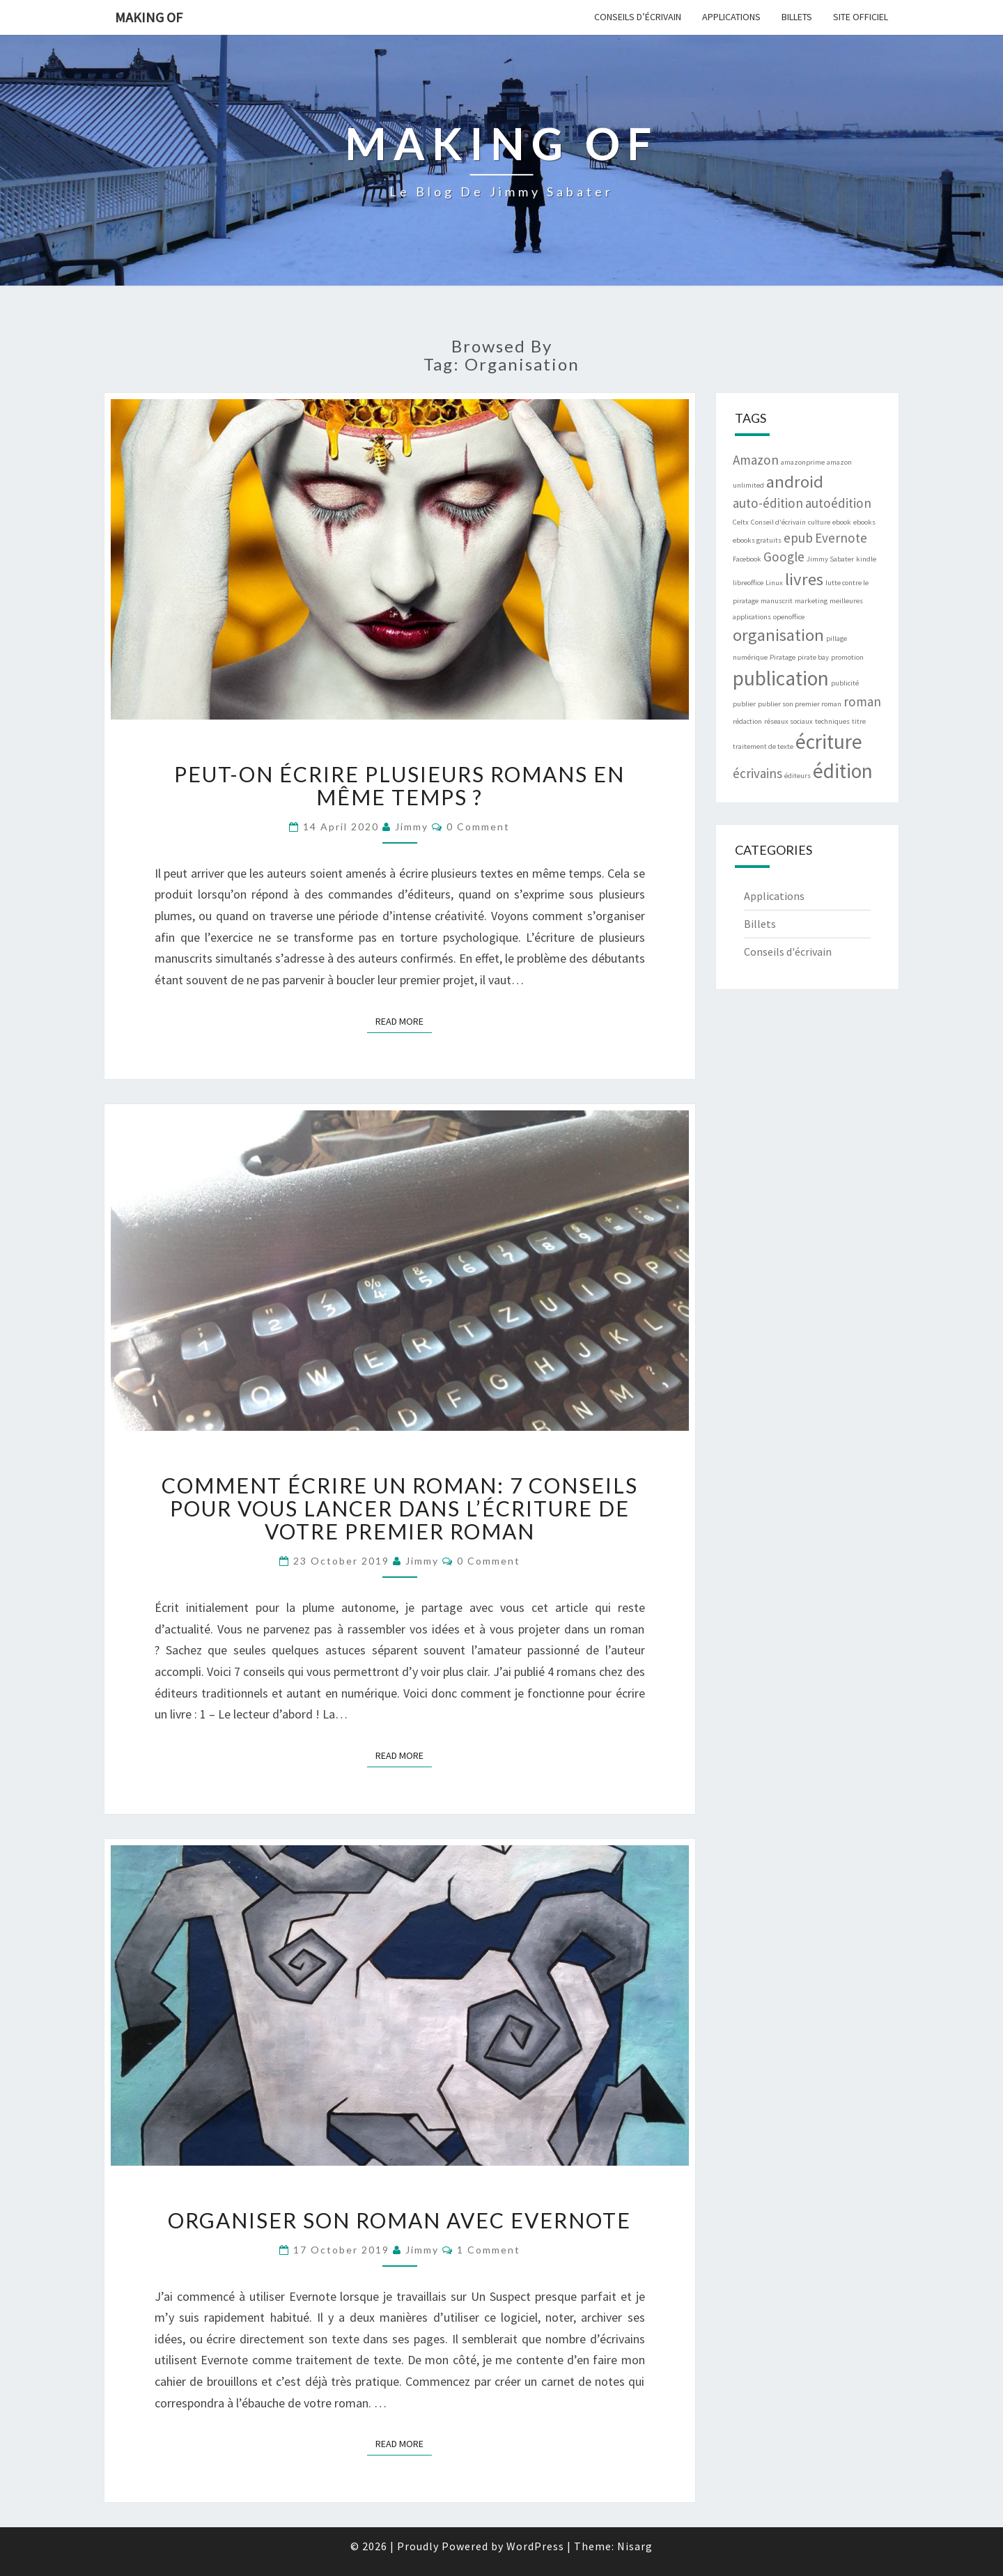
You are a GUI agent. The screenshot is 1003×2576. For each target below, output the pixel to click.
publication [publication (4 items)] (781, 678)
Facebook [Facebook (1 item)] (747, 559)
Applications (731, 16)
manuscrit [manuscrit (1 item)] (777, 600)
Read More (403, 1020)
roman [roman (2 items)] (862, 701)
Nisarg (635, 2546)
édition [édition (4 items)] (843, 771)
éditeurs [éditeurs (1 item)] (797, 775)
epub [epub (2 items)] (798, 537)
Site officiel (860, 16)
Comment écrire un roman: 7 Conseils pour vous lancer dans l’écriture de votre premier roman (400, 1508)
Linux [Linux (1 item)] (774, 582)
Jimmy (411, 826)
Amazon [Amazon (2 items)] (756, 459)
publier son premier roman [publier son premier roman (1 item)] (799, 703)
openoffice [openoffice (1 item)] (788, 616)
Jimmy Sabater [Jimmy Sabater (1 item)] (830, 559)
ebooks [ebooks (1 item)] (864, 522)
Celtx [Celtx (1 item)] (741, 522)
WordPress (535, 2546)
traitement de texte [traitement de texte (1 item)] (763, 746)
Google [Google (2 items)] (783, 556)
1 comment (488, 2250)
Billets (797, 16)
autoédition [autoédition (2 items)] (838, 503)
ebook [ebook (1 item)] (841, 522)
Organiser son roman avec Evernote (399, 2220)
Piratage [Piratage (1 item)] (782, 657)
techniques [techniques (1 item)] (832, 721)
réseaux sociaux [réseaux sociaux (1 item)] (788, 721)
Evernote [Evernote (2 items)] (841, 537)
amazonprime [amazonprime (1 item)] (803, 462)
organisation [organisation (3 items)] (778, 635)
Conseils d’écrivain (637, 16)
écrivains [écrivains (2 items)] (757, 773)
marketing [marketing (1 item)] (811, 600)
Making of (148, 17)
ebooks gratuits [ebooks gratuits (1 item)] (757, 540)
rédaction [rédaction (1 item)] (747, 721)
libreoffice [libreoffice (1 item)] (748, 582)
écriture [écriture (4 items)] (828, 741)
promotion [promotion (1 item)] (847, 657)
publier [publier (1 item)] (744, 703)
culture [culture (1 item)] (819, 522)
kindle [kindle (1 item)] (866, 559)
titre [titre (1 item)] (859, 721)
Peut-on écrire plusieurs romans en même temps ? (399, 785)
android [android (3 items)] (794, 481)
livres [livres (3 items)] (804, 579)
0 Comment (478, 826)
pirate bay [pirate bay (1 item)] (813, 657)
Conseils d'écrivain (788, 952)
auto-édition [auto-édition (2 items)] (768, 503)
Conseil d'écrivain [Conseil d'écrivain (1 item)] (778, 522)
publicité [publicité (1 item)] (845, 683)
